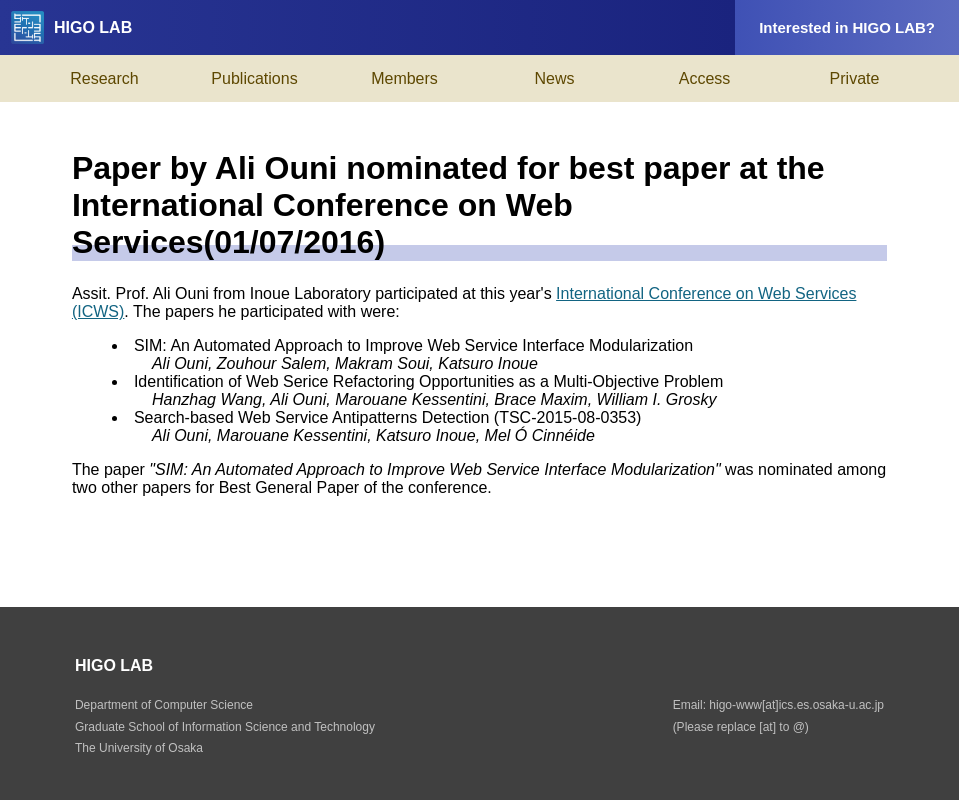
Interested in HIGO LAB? (847, 27)
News (554, 78)
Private (855, 78)
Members (404, 78)
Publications (254, 78)
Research (104, 78)
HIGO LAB (71, 27)
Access (705, 78)
